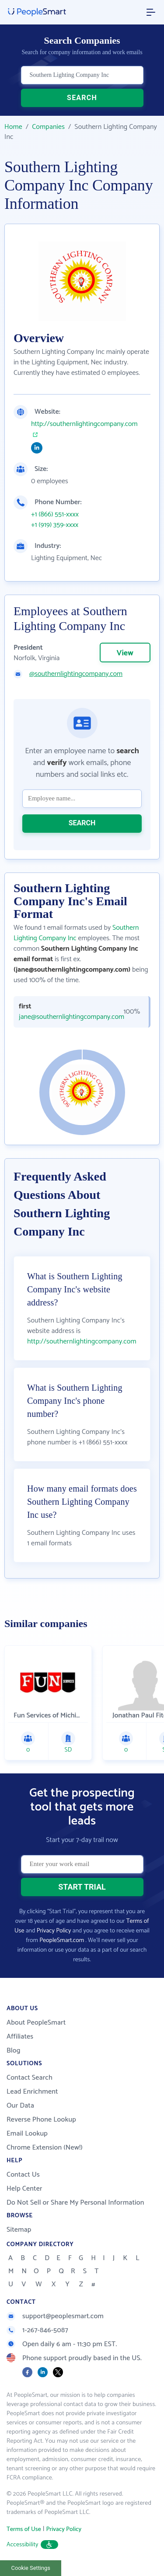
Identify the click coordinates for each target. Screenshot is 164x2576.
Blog (14, 2051)
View (125, 653)
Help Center (24, 2189)
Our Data (20, 2106)
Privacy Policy (54, 1931)
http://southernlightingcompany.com (84, 424)
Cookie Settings (30, 2568)
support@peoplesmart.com (55, 2316)
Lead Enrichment (32, 2092)
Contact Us (23, 2175)
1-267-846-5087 (37, 2330)
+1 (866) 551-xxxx (55, 514)
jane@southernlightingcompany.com (64, 1017)
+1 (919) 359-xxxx (54, 525)
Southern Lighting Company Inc (76, 933)
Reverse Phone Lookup (41, 2120)
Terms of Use (24, 2529)
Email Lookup (27, 2134)
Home (13, 127)
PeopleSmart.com (61, 1940)
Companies (48, 127)
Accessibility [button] (32, 2545)
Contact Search (29, 2078)
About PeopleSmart (36, 2023)
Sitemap (19, 2230)
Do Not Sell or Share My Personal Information (75, 2203)
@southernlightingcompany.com (75, 674)
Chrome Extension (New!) (45, 2148)
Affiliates (20, 2037)
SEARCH (82, 97)
